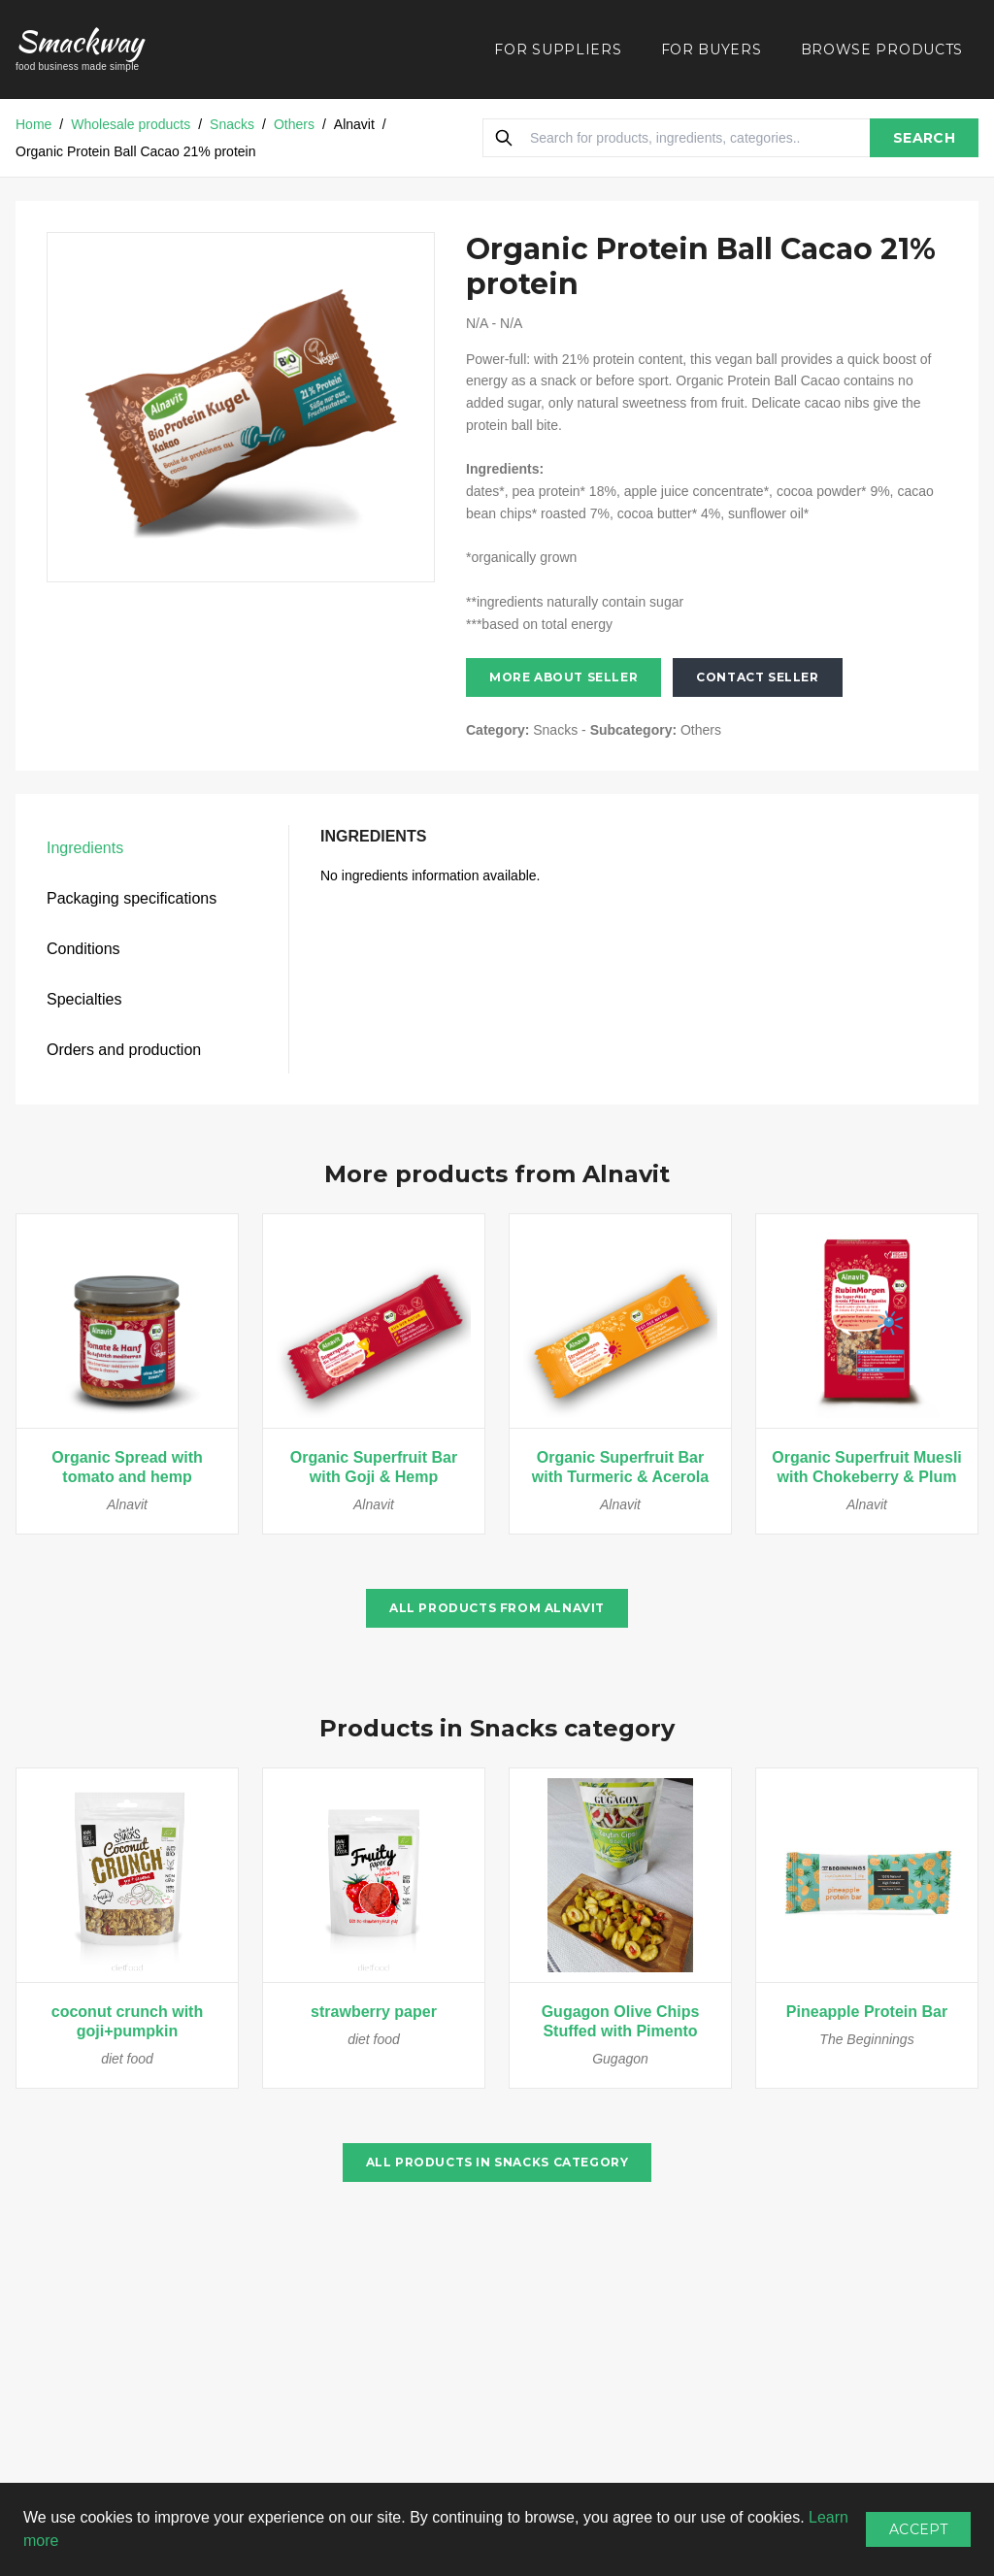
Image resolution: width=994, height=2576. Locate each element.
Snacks (232, 124)
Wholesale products (130, 124)
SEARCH (924, 138)
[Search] (504, 138)
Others (294, 124)
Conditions (83, 949)
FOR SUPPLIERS (557, 49)
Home (33, 124)
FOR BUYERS (711, 49)
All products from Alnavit (497, 1608)
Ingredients (85, 848)
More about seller (563, 677)
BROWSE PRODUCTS (882, 49)
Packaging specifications (131, 898)
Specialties (84, 999)
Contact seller (757, 677)
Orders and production (124, 1049)
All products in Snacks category (497, 2162)
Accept (918, 2529)
